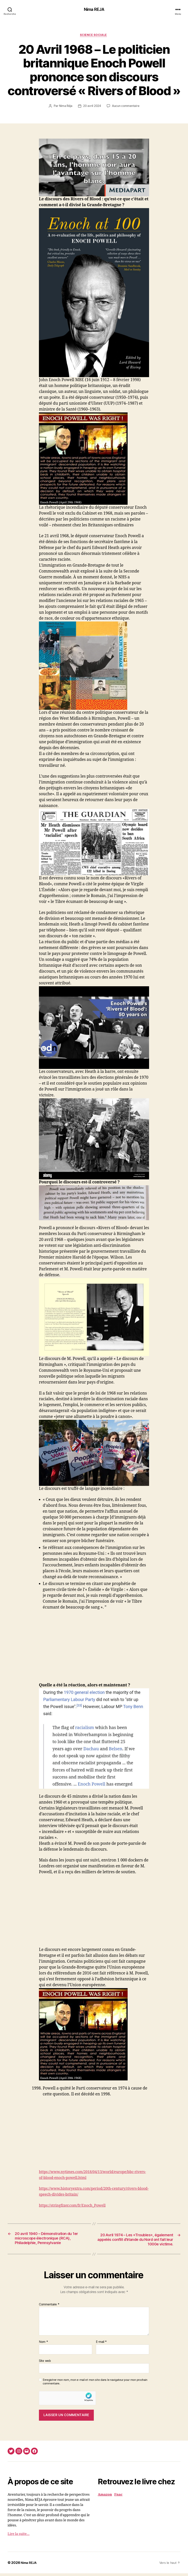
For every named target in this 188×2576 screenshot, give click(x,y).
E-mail (101, 2344)
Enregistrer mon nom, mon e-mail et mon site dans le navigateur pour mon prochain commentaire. (95, 2384)
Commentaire (49, 2307)
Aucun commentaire (126, 107)
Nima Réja (65, 107)
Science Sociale (94, 36)
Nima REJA (94, 9)
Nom (43, 2344)
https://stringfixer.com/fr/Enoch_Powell (76, 2206)
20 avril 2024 (91, 107)
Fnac (118, 2497)
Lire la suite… (19, 2536)
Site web (45, 2363)
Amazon (105, 2497)
